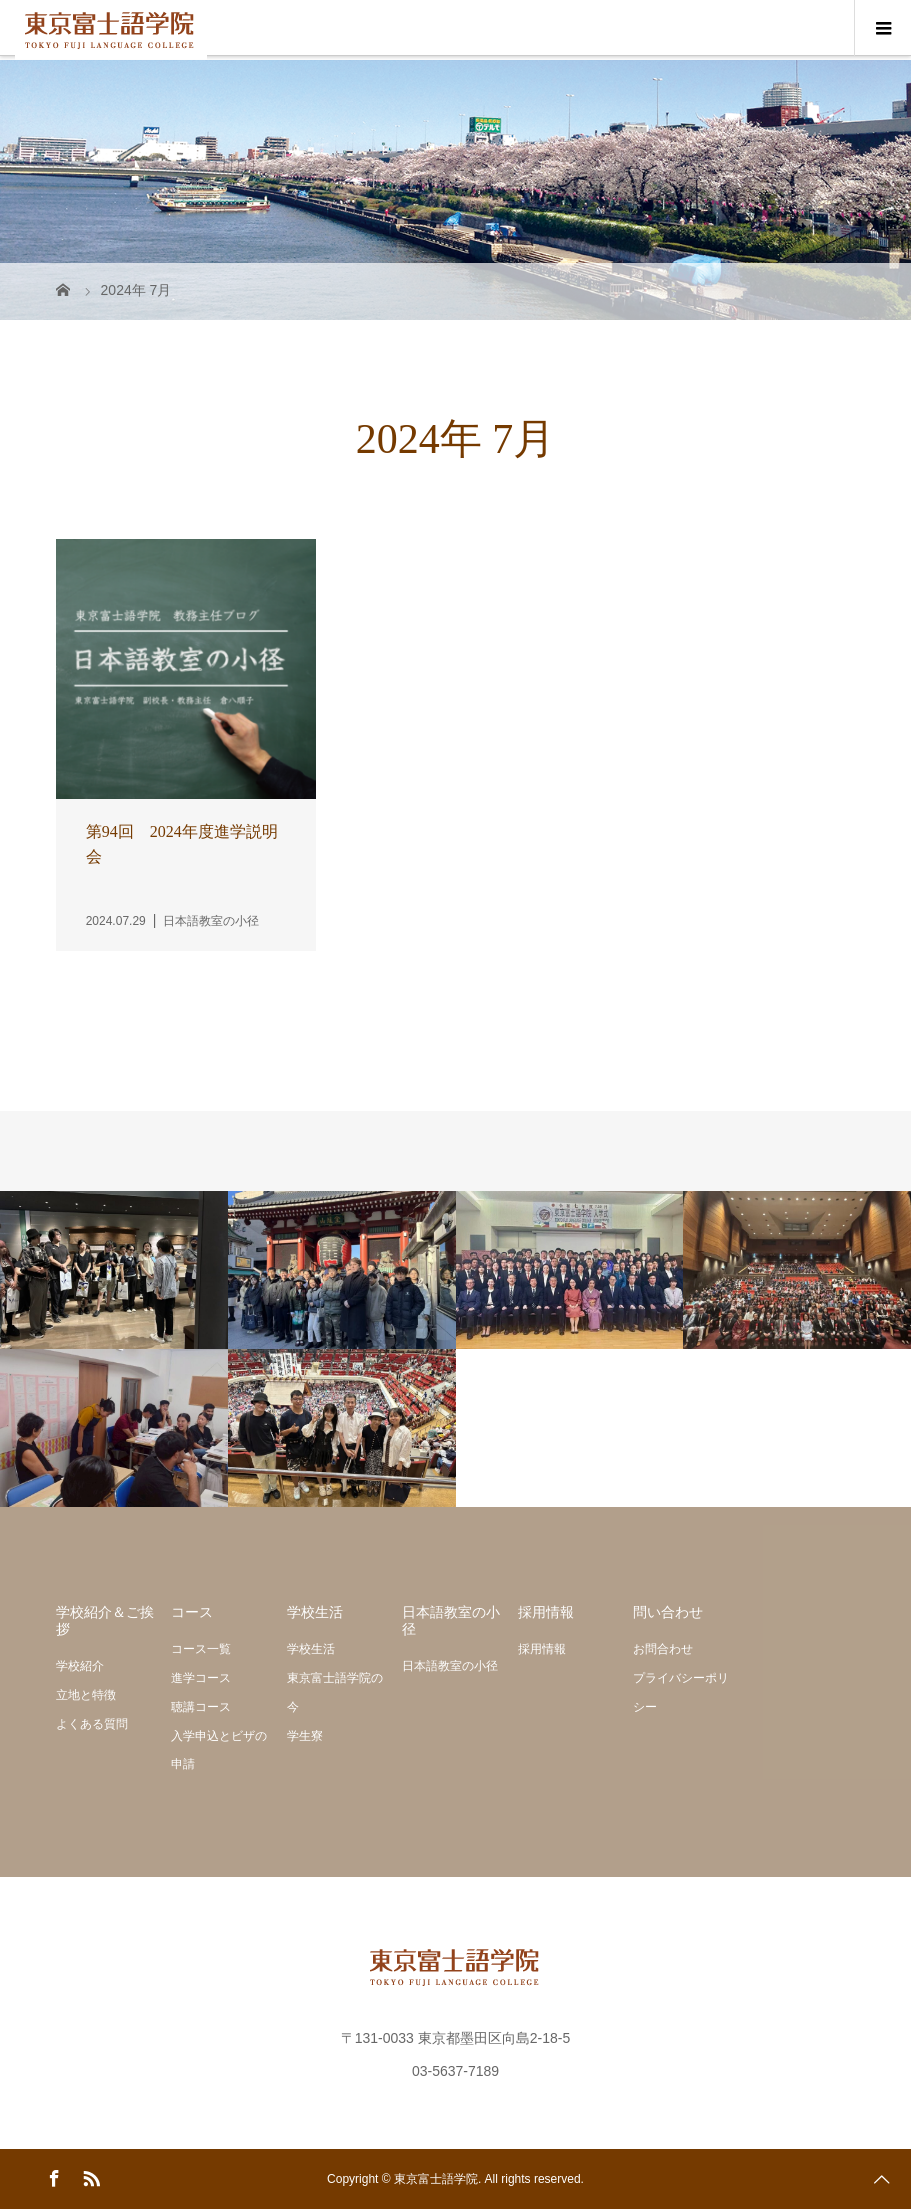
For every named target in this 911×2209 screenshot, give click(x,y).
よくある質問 (92, 1724)
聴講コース (201, 1707)
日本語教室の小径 (450, 1666)
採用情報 (542, 1649)
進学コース (201, 1678)
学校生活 (311, 1649)
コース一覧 (201, 1649)
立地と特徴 (86, 1695)
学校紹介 (80, 1666)
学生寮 (305, 1736)
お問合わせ (663, 1649)
